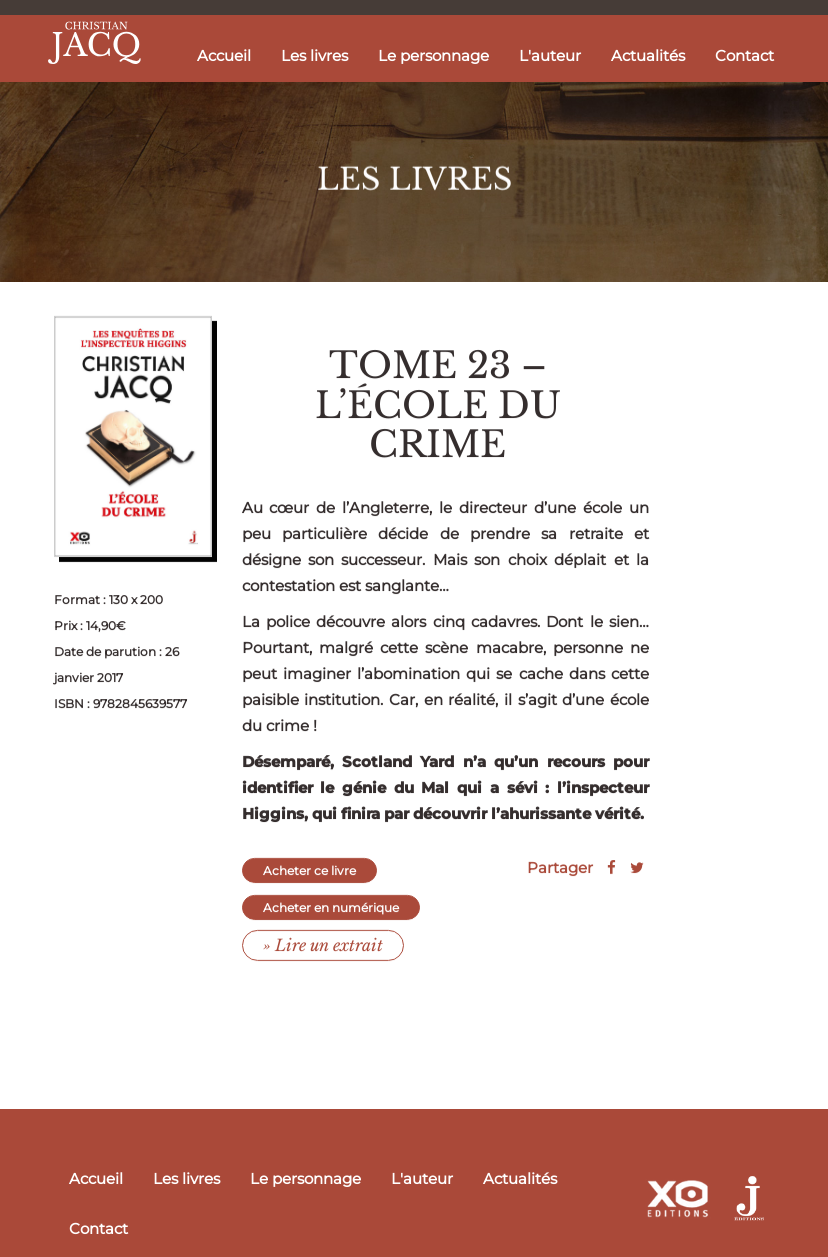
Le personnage (433, 55)
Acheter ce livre (309, 886)
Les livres (314, 55)
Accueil (224, 55)
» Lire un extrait (323, 961)
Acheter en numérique (331, 923)
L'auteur (550, 55)
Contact (744, 55)
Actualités (648, 55)
